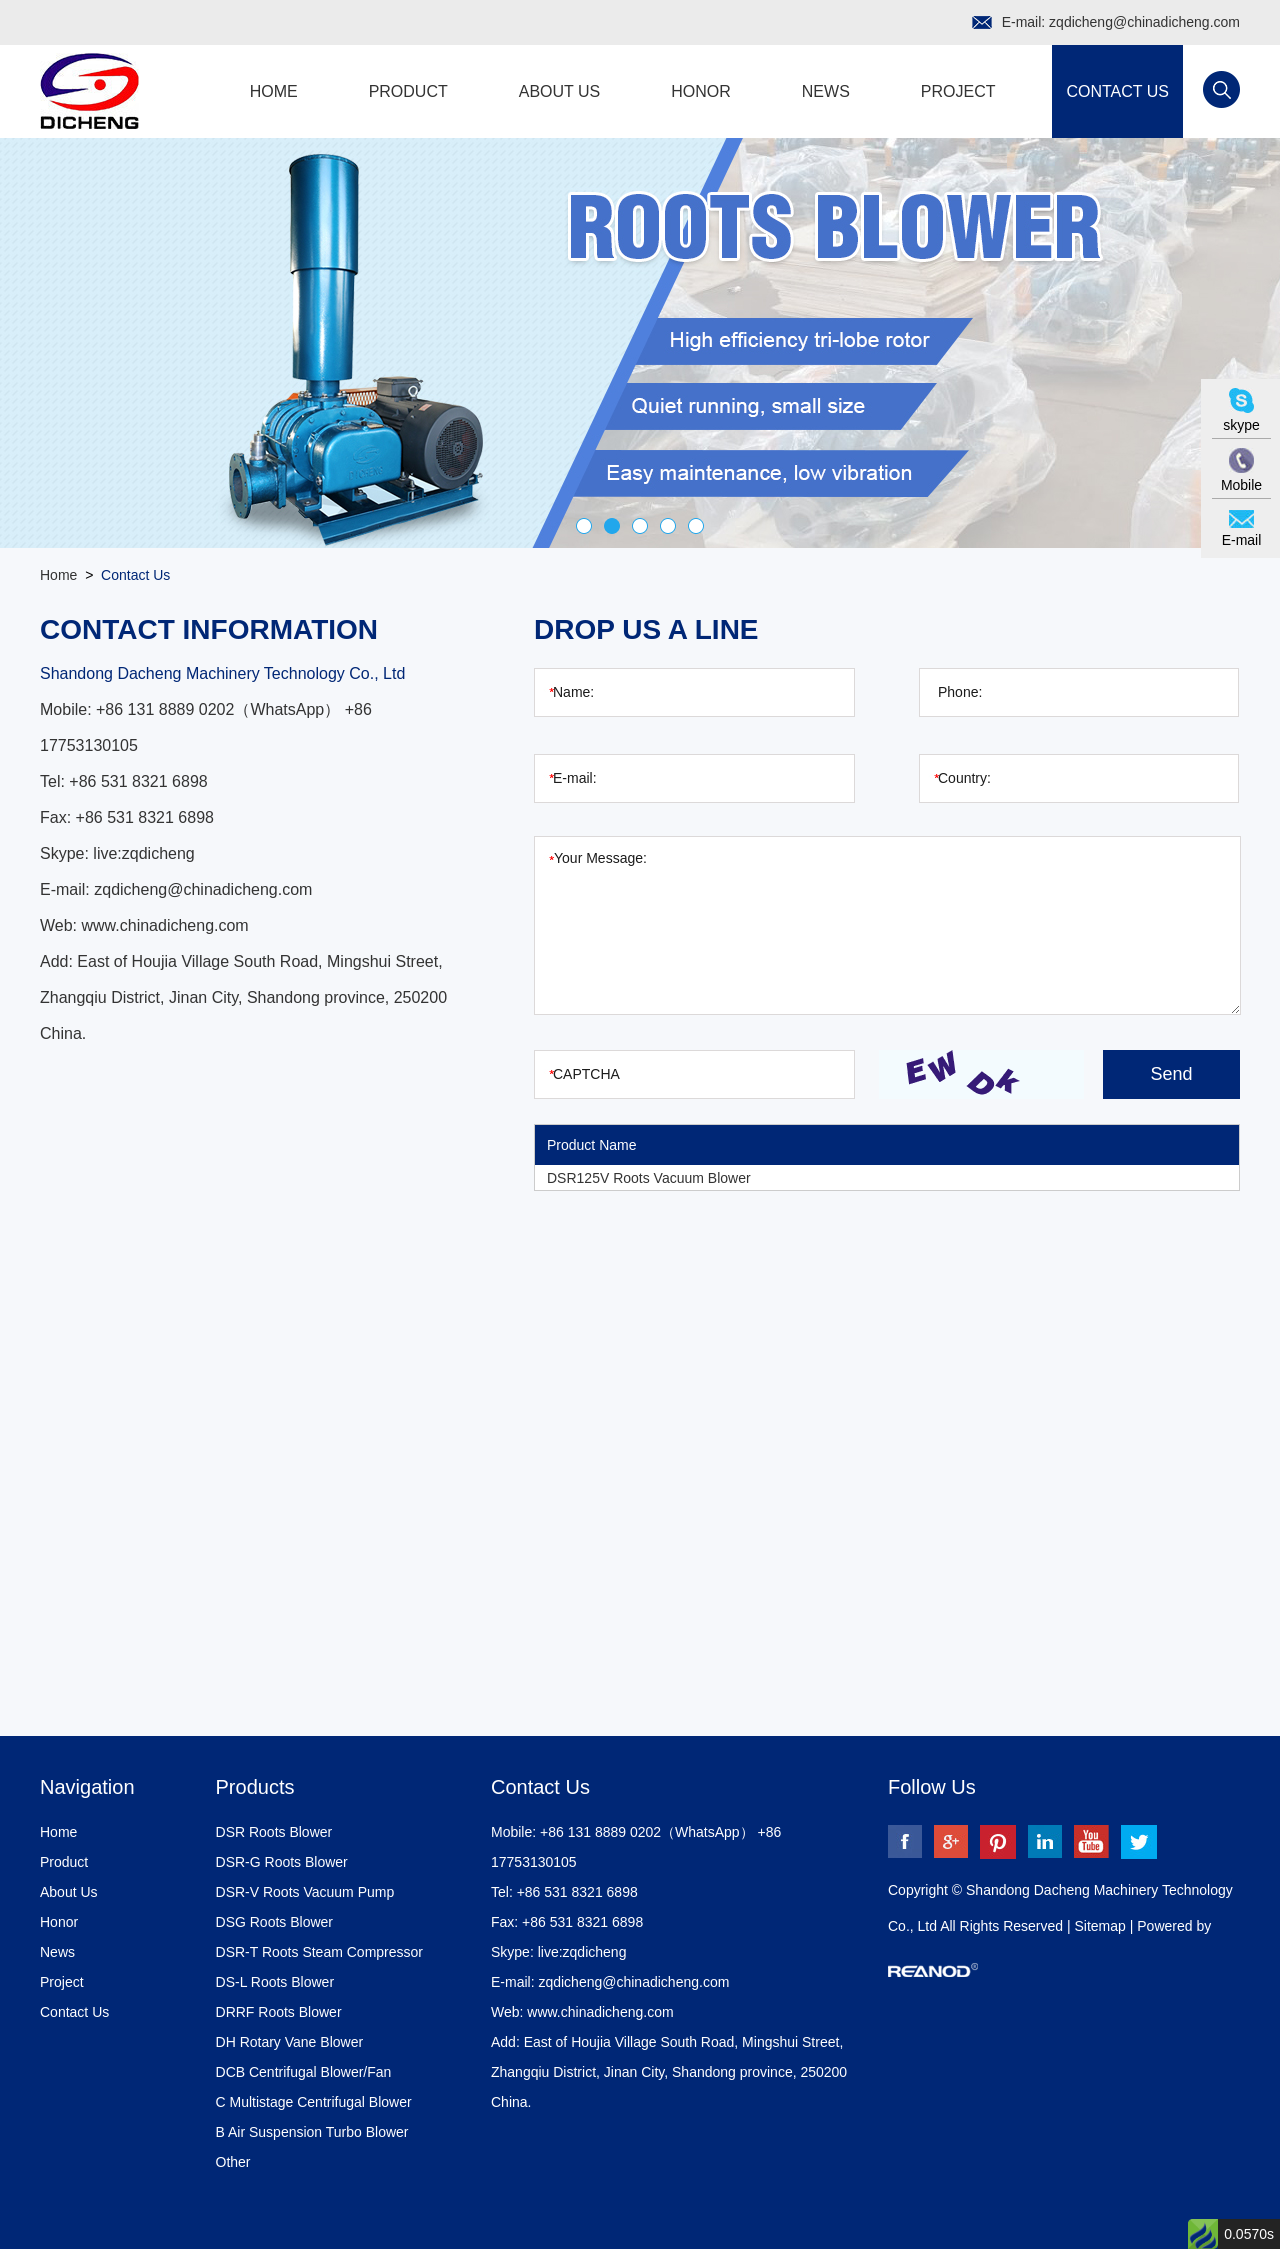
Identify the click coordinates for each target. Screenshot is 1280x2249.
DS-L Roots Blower (275, 1982)
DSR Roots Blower (274, 1832)
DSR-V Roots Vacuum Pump (305, 1892)
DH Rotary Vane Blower (290, 2042)
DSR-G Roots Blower (282, 1862)
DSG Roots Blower (274, 1922)
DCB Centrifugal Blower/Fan (304, 2072)
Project (958, 91)
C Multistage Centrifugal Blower (314, 2102)
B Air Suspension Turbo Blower (312, 2132)
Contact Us (1117, 91)
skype (1241, 425)
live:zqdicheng (143, 853)
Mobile (1241, 485)
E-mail (1242, 540)
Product (408, 91)
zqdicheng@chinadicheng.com (1144, 22)
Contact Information (209, 629)
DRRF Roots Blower (279, 2012)
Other (233, 2162)
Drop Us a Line (646, 629)
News (826, 91)
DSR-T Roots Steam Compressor (319, 1952)
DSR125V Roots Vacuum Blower (649, 1178)
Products (255, 1787)
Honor (701, 91)
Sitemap (1100, 1926)
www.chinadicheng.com (165, 925)
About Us (560, 91)
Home (274, 91)
